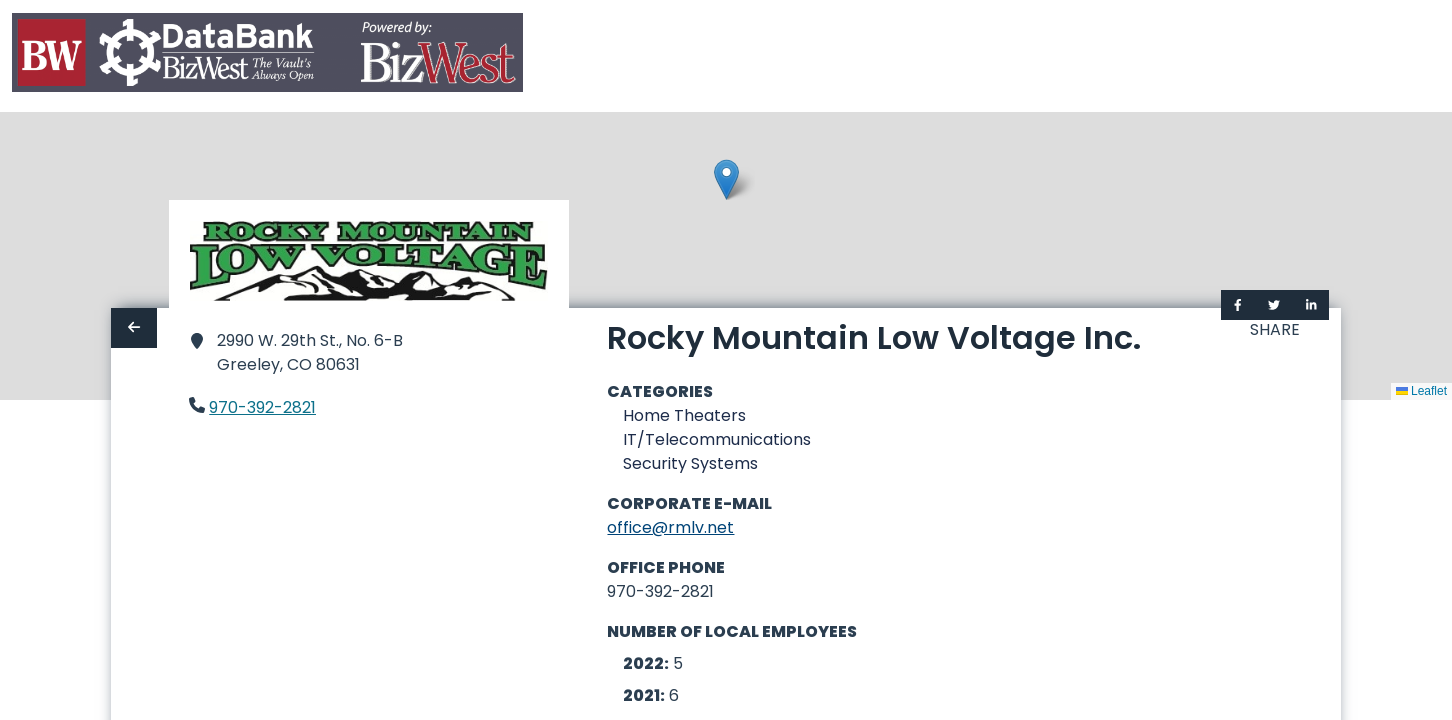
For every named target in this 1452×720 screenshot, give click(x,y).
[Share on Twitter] (1274, 305)
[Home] (267, 56)
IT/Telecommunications (717, 439)
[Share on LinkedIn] (1311, 305)
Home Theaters (684, 415)
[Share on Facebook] (1238, 305)
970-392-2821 (262, 407)
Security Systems (690, 463)
